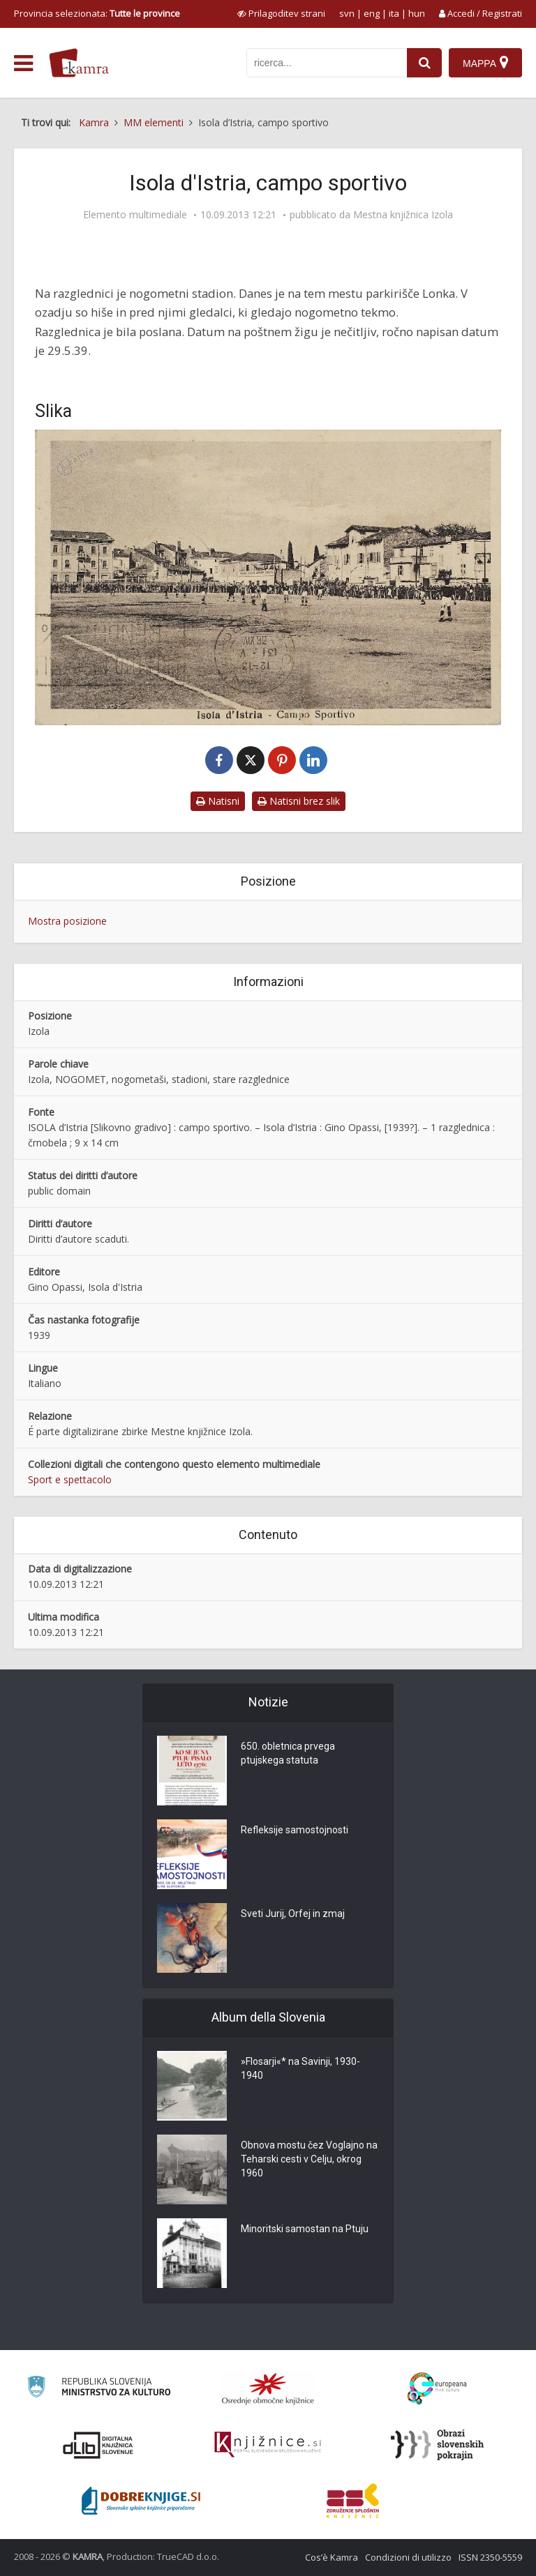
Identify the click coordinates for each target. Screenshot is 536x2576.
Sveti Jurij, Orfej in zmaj (293, 1913)
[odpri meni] (23, 63)
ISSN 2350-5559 (490, 2557)
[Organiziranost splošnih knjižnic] (268, 2388)
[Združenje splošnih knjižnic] (353, 2500)
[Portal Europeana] (437, 2389)
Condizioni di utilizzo (408, 2557)
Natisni (217, 801)
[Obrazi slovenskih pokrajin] (437, 2444)
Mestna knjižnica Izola (403, 215)
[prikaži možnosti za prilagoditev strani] (281, 13)
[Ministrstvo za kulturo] (98, 2389)
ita (394, 13)
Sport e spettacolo (70, 1479)
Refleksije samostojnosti (294, 1829)
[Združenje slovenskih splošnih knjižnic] (268, 2445)
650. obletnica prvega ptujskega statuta (288, 1753)
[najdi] (424, 62)
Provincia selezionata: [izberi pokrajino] (97, 13)
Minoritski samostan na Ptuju (304, 2228)
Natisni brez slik (299, 801)
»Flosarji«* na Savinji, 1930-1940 (300, 2068)
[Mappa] (485, 62)
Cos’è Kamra (331, 2557)
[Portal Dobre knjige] (141, 2501)
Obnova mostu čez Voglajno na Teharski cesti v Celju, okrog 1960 (309, 2159)
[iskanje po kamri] (326, 62)
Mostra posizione (67, 920)
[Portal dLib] (98, 2444)
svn (347, 13)
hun (416, 13)
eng (372, 13)
